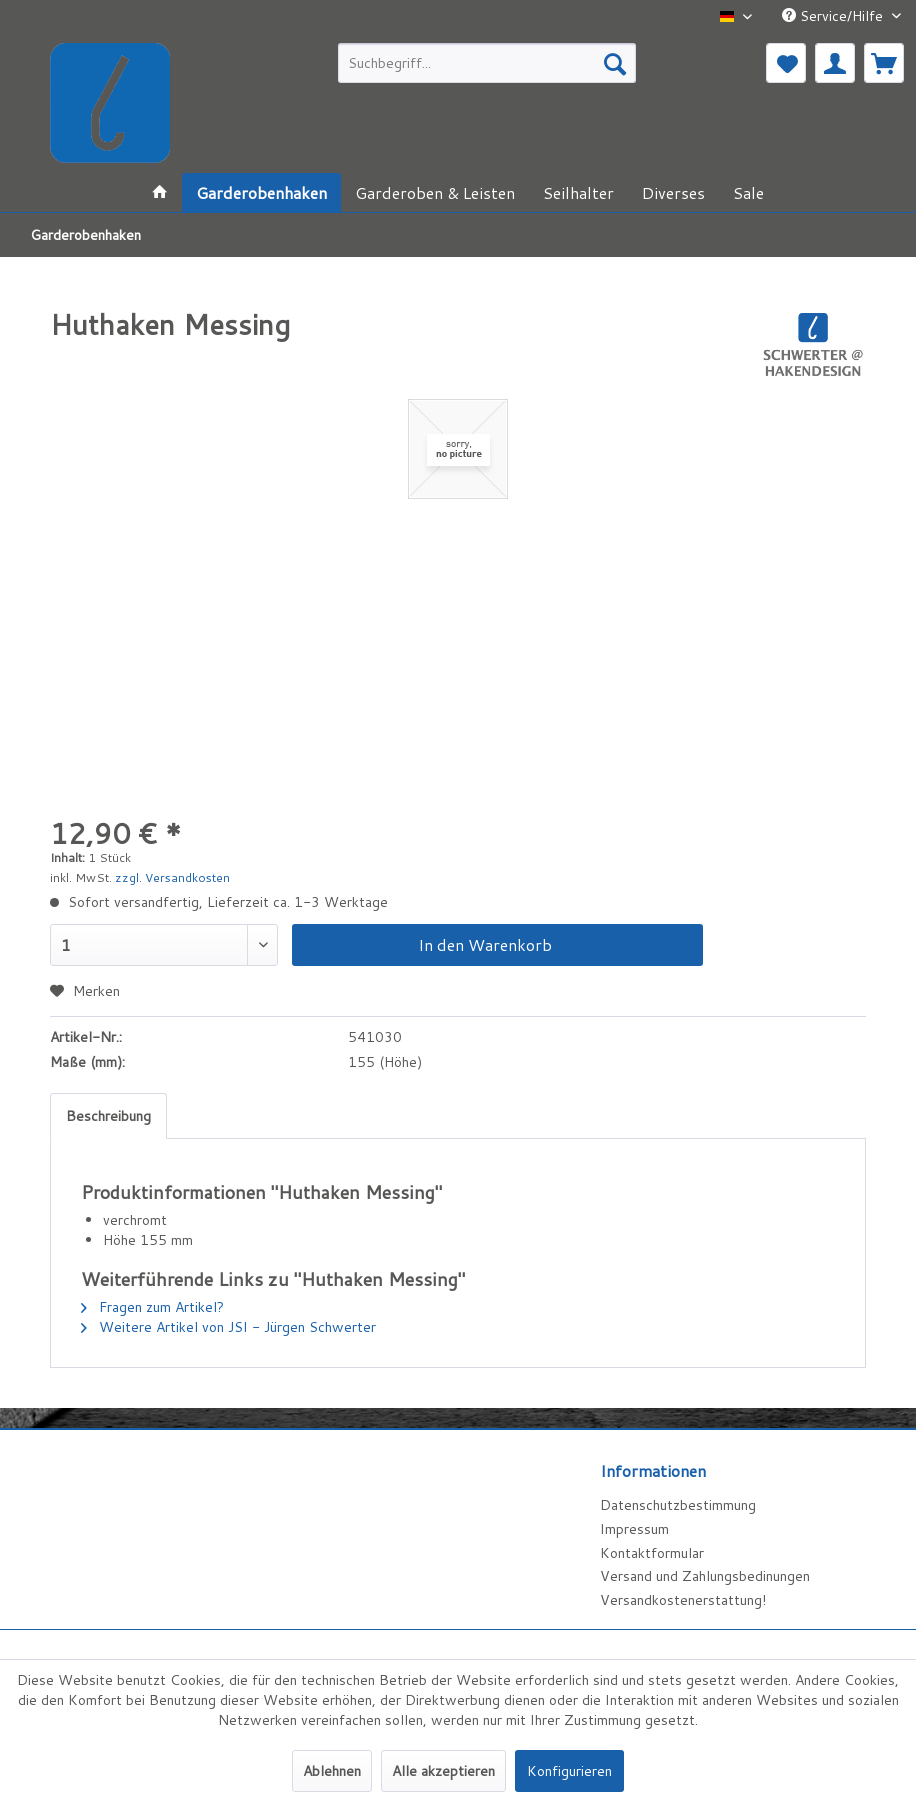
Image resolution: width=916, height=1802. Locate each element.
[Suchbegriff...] (487, 63)
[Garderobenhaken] (261, 192)
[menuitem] (487, 63)
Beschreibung (108, 1116)
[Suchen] (615, 63)
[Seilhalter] (578, 192)
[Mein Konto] (835, 63)
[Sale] (748, 192)
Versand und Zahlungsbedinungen (705, 1576)
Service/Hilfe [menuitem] (834, 16)
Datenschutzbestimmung (678, 1505)
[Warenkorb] (884, 63)
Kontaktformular (652, 1553)
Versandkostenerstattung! (683, 1600)
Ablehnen (332, 1771)
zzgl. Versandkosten (172, 877)
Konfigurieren (569, 1771)
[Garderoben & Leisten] (435, 192)
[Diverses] (673, 192)
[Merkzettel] (786, 63)
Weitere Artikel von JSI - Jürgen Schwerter (228, 1327)
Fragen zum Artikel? (152, 1307)
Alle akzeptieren (443, 1771)
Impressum (634, 1529)
